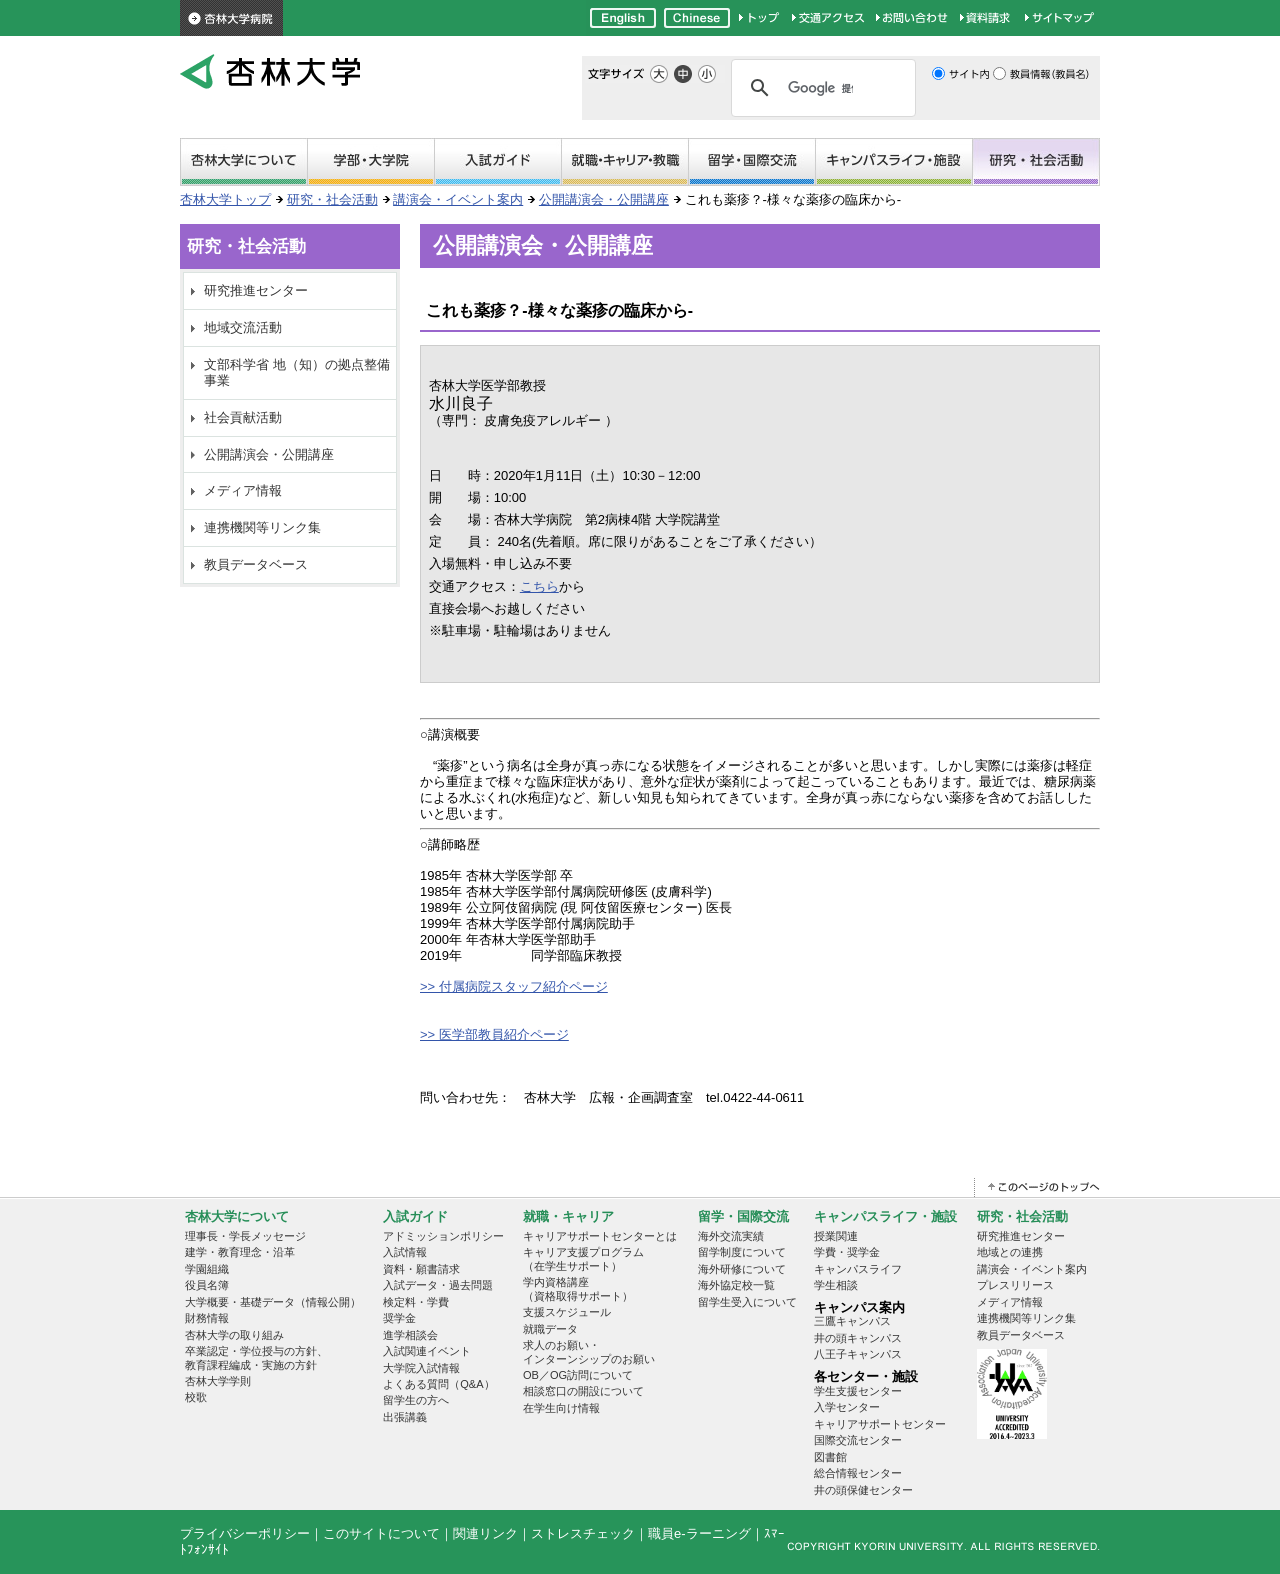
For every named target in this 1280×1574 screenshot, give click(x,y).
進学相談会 (410, 1335)
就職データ (550, 1329)
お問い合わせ (913, 18)
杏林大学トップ (225, 199)
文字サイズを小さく (707, 74)
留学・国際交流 (752, 163)
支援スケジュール (567, 1312)
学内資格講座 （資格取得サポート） (578, 1288)
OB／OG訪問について (578, 1375)
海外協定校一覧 (736, 1285)
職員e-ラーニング (699, 1533)
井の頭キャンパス (858, 1338)
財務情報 (207, 1318)
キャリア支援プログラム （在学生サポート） (583, 1258)
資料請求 (987, 18)
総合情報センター (858, 1473)
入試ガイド (415, 1216)
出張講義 (405, 1417)
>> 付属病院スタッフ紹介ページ (514, 986)
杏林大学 (270, 72)
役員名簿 (207, 1285)
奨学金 (399, 1318)
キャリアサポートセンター (880, 1424)
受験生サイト (498, 163)
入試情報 (405, 1252)
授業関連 (836, 1236)
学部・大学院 (371, 163)
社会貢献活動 (243, 417)
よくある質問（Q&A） (438, 1384)
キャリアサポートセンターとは (600, 1236)
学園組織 (207, 1269)
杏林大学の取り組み (234, 1335)
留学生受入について (747, 1302)
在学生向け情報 (561, 1408)
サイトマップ (1060, 18)
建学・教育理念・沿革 (240, 1252)
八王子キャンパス (858, 1354)
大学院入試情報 (421, 1368)
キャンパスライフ (858, 1269)
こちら (539, 586)
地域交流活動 (243, 327)
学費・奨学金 (847, 1252)
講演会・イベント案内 (458, 199)
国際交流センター (858, 1440)
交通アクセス (829, 18)
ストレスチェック (583, 1533)
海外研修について (742, 1269)
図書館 (830, 1457)
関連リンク (485, 1533)
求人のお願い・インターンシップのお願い (589, 1351)
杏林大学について (244, 163)
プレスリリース (1015, 1285)
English (623, 18)
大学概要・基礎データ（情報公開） (273, 1302)
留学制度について (742, 1252)
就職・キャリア (625, 163)
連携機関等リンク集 (262, 527)
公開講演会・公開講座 (604, 199)
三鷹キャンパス (852, 1321)
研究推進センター (256, 290)
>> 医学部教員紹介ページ (494, 1034)
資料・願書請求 (421, 1269)
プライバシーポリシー (245, 1533)
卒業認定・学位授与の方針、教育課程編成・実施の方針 (256, 1357)
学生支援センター (858, 1391)
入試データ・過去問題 (438, 1285)
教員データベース (256, 564)
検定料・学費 (416, 1302)
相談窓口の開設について (583, 1391)
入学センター (847, 1407)
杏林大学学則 (218, 1381)
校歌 (196, 1397)
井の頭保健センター (863, 1490)
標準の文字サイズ (683, 74)
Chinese (697, 18)
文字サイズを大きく (659, 74)
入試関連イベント (427, 1351)
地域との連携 (1010, 1252)
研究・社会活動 (1036, 163)
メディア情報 (243, 490)
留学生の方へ (416, 1400)
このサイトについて (381, 1533)
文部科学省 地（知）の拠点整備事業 (297, 372)
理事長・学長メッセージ (245, 1236)
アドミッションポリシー (443, 1236)
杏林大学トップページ (760, 18)
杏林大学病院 (231, 18)
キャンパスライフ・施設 (894, 163)
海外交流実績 (731, 1236)
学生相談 (836, 1285)
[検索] (820, 88)
